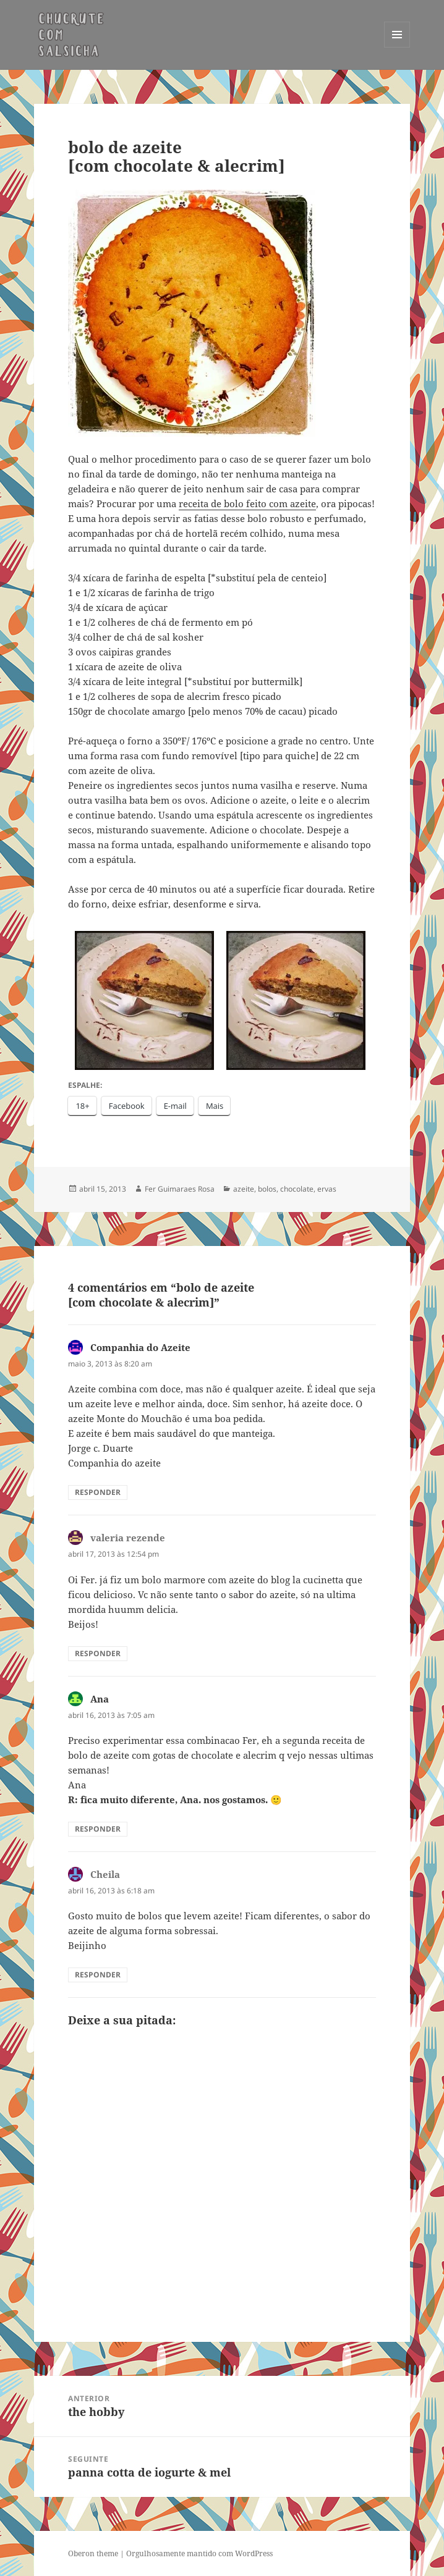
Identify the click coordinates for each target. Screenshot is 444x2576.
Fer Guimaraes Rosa (180, 1189)
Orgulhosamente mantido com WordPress (199, 2553)
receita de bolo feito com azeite (247, 503)
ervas (326, 1189)
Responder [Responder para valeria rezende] (98, 1653)
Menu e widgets (397, 47)
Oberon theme (93, 2553)
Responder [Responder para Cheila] (98, 1974)
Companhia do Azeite (140, 1347)
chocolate (297, 1189)
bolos (267, 1189)
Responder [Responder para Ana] (98, 1829)
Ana (99, 1699)
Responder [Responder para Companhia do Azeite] (98, 1492)
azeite (243, 1189)
